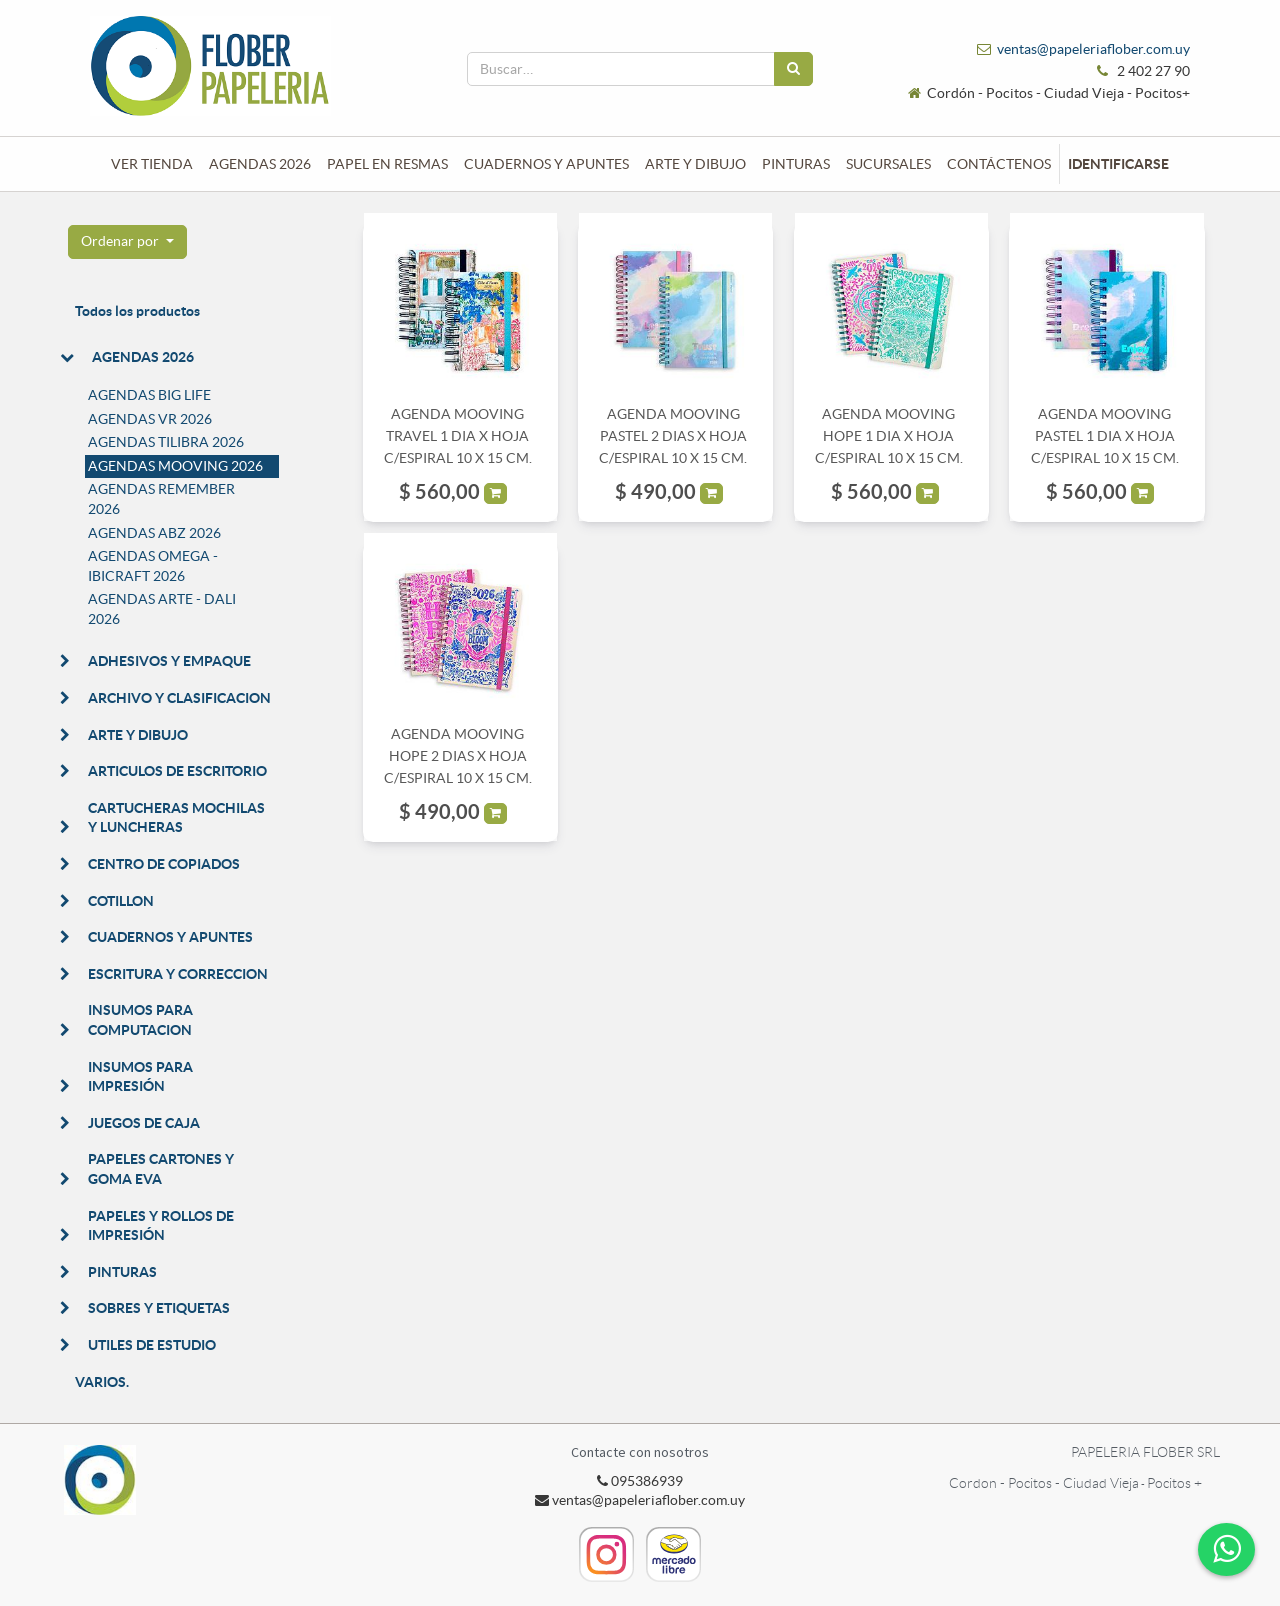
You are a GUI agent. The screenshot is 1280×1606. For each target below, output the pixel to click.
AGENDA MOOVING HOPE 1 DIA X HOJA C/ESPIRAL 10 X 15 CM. (889, 436)
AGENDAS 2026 (143, 357)
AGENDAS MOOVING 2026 (175, 466)
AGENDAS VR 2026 (150, 419)
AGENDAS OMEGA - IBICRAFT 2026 (153, 566)
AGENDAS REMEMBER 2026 (161, 499)
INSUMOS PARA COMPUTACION (140, 1020)
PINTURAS (122, 1272)
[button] (127, 242)
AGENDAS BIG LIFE (149, 395)
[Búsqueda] (793, 69)
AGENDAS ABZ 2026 (154, 533)
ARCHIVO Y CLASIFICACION (179, 698)
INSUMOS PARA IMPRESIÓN (140, 1077)
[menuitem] (152, 164)
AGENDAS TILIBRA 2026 (166, 442)
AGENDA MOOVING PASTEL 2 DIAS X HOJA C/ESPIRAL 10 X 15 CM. (673, 436)
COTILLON (121, 901)
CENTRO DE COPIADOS (164, 864)
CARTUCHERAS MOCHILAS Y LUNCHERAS (176, 818)
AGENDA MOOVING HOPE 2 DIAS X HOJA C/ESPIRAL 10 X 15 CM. (458, 756)
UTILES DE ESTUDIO (152, 1345)
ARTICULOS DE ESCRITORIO (177, 771)
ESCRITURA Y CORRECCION (178, 974)
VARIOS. (102, 1382)
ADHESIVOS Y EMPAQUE (169, 661)
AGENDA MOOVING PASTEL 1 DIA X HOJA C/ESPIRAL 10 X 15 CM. (1105, 436)
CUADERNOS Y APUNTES (170, 937)
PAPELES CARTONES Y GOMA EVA (161, 1169)
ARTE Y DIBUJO (138, 735)
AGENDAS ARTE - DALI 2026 (162, 609)
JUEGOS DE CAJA (144, 1123)
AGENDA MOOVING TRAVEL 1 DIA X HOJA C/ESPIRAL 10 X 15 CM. (458, 436)
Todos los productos (137, 311)
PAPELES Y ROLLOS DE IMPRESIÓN (161, 1226)
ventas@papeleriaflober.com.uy (1093, 49)
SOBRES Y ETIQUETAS (159, 1308)
